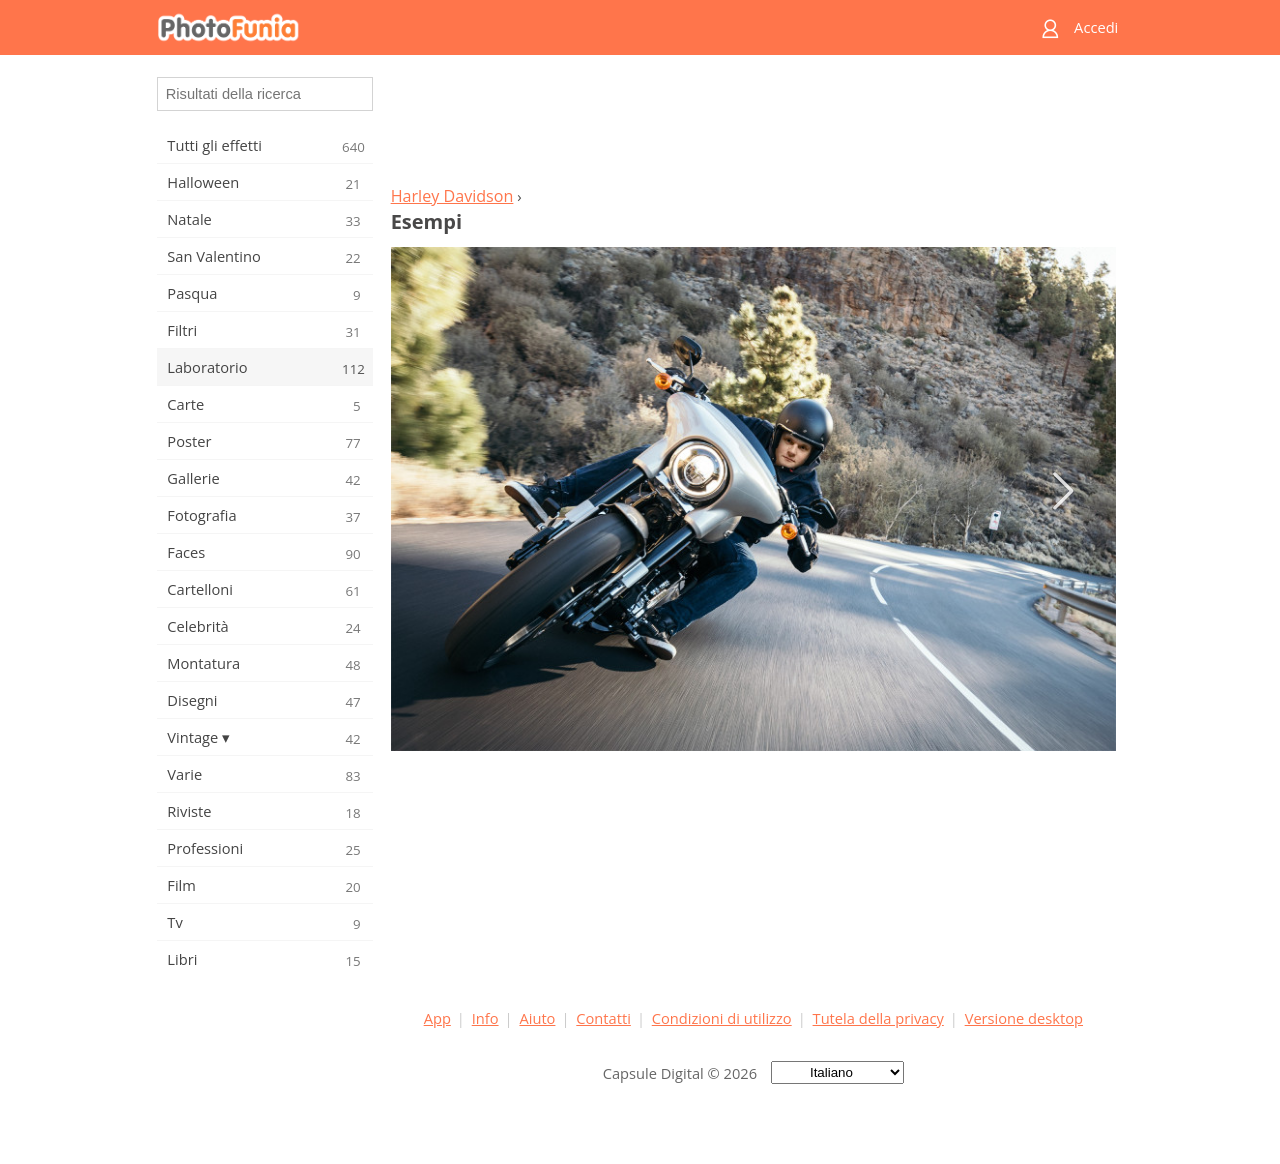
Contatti (603, 1018)
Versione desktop (1024, 1018)
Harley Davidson (452, 196)
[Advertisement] (753, 126)
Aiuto (537, 1018)
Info (485, 1018)
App (437, 1018)
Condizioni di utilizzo (722, 1018)
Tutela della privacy (878, 1018)
